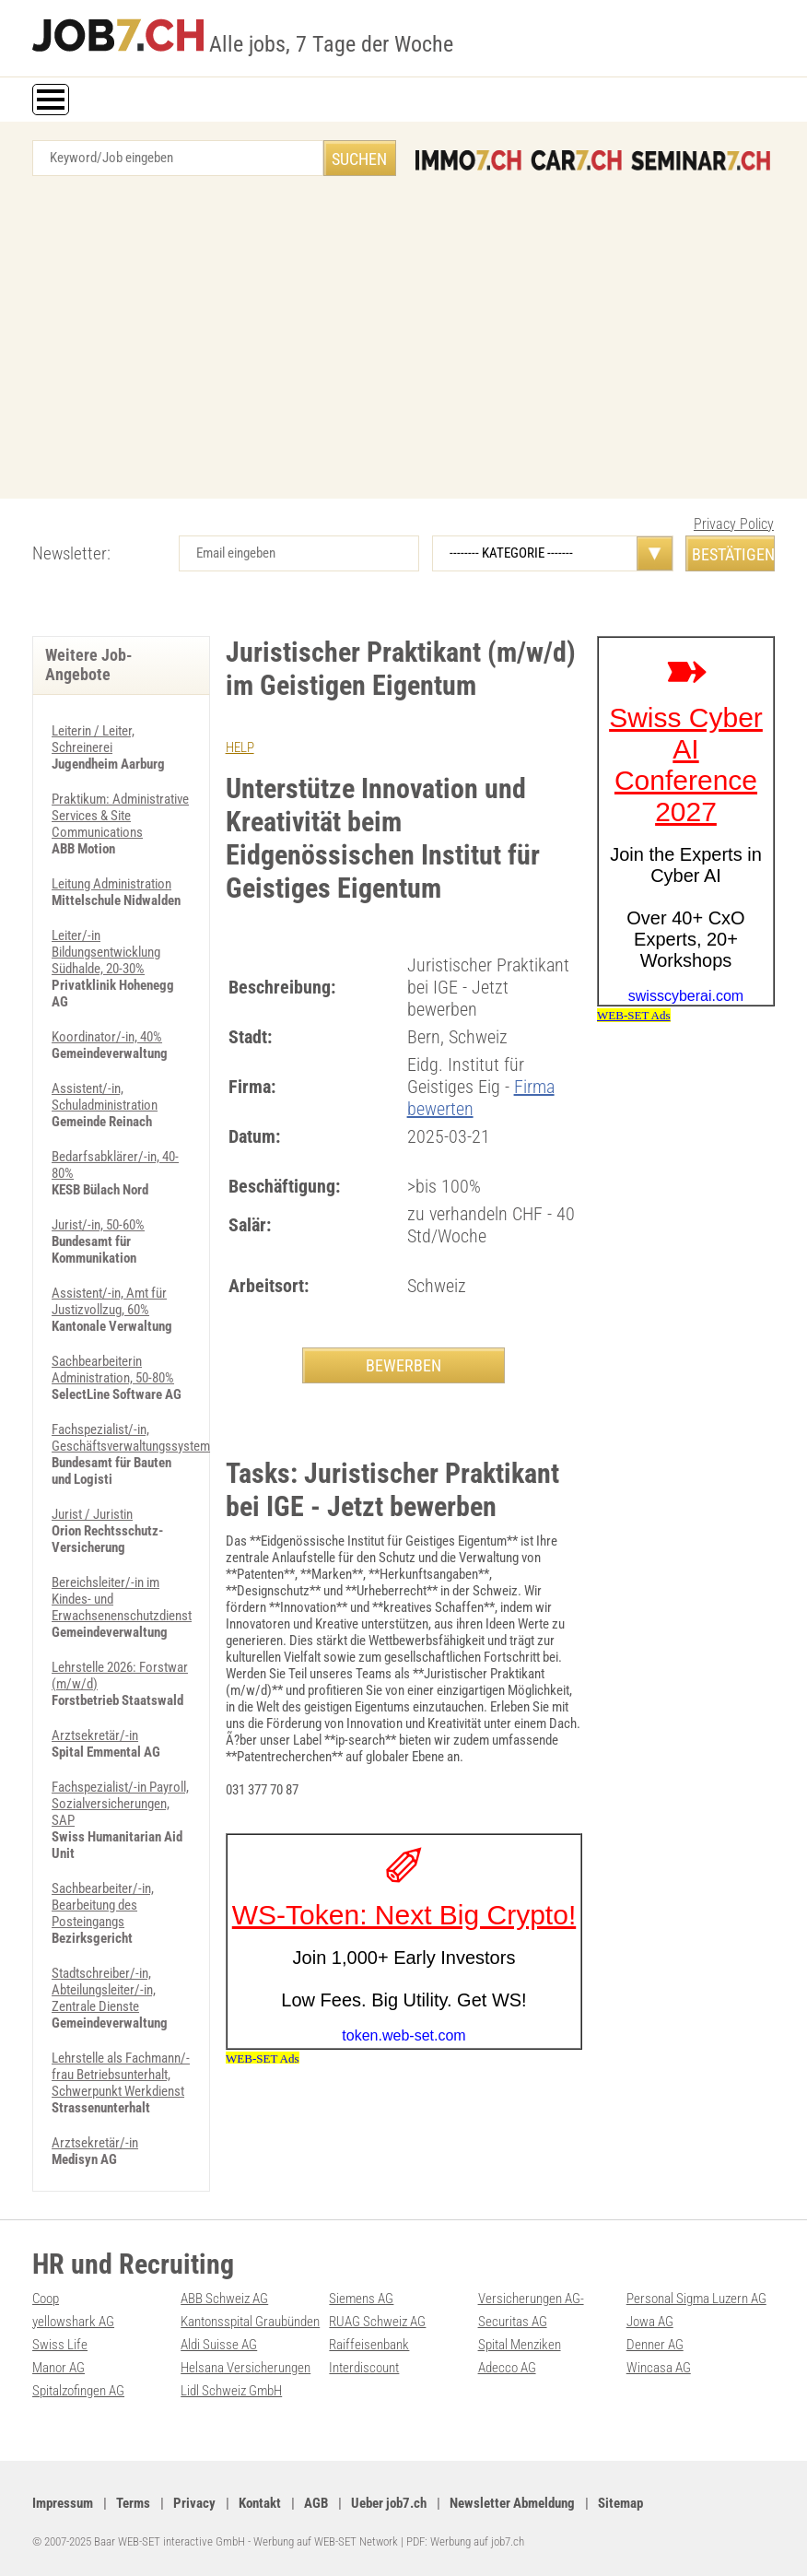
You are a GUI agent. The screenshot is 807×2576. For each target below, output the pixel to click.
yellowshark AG (73, 2321)
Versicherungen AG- (531, 2298)
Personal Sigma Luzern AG (696, 2298)
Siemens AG (361, 2298)
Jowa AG (649, 2321)
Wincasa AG (658, 2367)
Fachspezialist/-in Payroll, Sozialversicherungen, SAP (120, 1804)
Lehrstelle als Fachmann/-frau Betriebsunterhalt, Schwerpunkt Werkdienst (121, 2075)
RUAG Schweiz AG (377, 2321)
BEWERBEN (403, 1365)
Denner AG (655, 2344)
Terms (133, 2503)
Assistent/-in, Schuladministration (105, 1096)
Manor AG (58, 2367)
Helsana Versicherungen (245, 2367)
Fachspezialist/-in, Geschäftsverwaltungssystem (131, 1437)
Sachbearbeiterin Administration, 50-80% (113, 1369)
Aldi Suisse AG (219, 2344)
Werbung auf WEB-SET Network (325, 2541)
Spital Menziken (519, 2344)
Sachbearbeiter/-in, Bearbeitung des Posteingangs (103, 1905)
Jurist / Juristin (92, 1514)
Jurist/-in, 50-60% (98, 1225)
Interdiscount (364, 2367)
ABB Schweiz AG (224, 2298)
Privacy (194, 2503)
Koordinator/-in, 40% (107, 1037)
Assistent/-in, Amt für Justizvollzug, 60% (109, 1301)
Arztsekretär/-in (95, 1735)
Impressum (62, 2503)
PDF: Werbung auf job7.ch (465, 2541)
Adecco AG (507, 2367)
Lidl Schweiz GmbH (231, 2390)
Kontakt (260, 2503)
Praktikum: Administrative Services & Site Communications (120, 816)
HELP (240, 747)
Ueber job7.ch (389, 2503)
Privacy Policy (734, 524)
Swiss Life (60, 2344)
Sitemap (620, 2503)
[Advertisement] (403, 342)
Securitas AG (512, 2321)
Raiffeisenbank (369, 2344)
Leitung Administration (111, 884)
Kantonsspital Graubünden (250, 2321)
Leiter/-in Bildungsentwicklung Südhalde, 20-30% (106, 952)
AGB (316, 2503)
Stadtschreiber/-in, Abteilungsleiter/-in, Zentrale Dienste (104, 1990)
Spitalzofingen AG (78, 2390)
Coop (45, 2298)
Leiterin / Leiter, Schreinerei (93, 739)
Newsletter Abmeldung (512, 2503)
